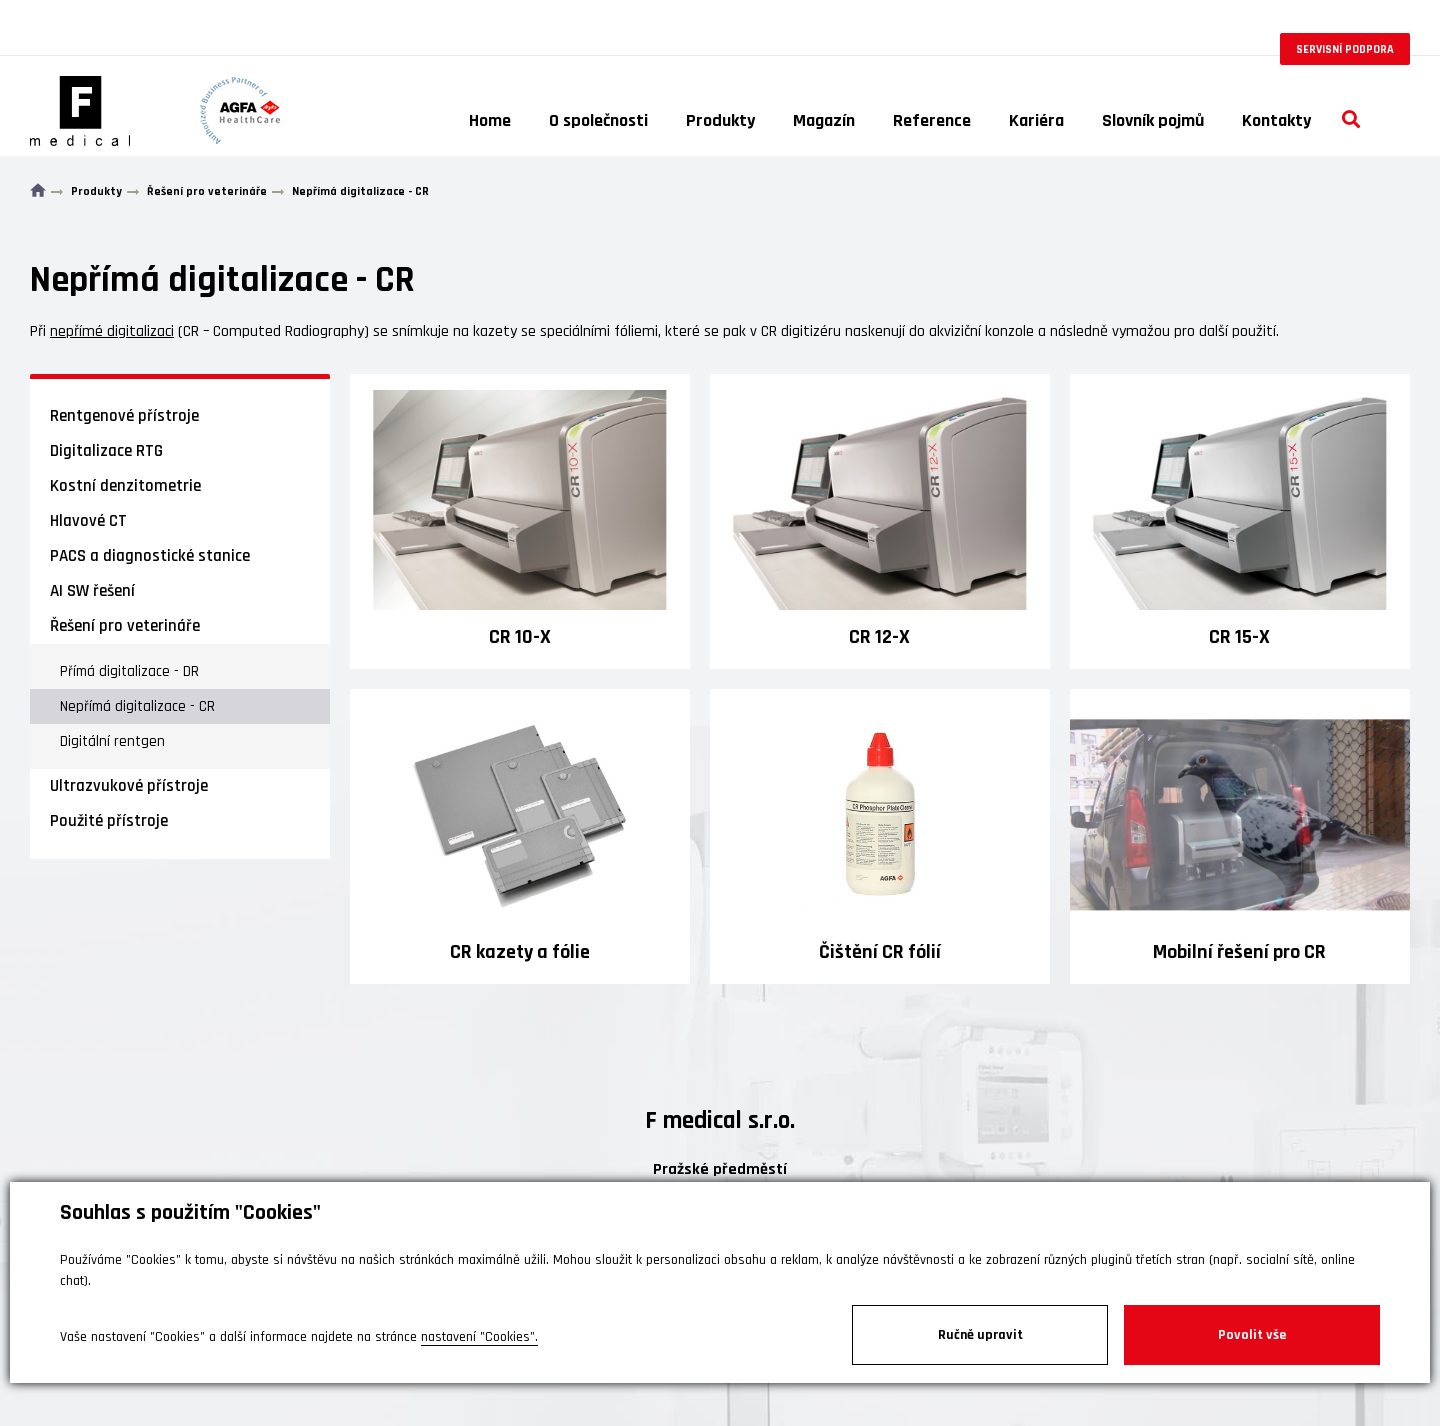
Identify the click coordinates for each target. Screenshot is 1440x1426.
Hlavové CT (88, 521)
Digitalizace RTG (106, 451)
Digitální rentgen (112, 741)
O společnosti (598, 120)
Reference (932, 120)
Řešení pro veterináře (125, 626)
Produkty (720, 120)
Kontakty (1276, 120)
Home (490, 120)
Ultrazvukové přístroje (129, 786)
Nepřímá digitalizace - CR (137, 706)
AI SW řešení (92, 591)
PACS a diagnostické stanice (150, 556)
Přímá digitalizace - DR (129, 671)
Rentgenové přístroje (124, 416)
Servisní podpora (1345, 49)
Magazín (824, 120)
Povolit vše (1252, 1335)
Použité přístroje (109, 821)
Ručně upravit (980, 1335)
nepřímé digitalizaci (112, 331)
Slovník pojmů (1153, 120)
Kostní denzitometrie (125, 486)
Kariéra (1036, 120)
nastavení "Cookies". (479, 1337)
